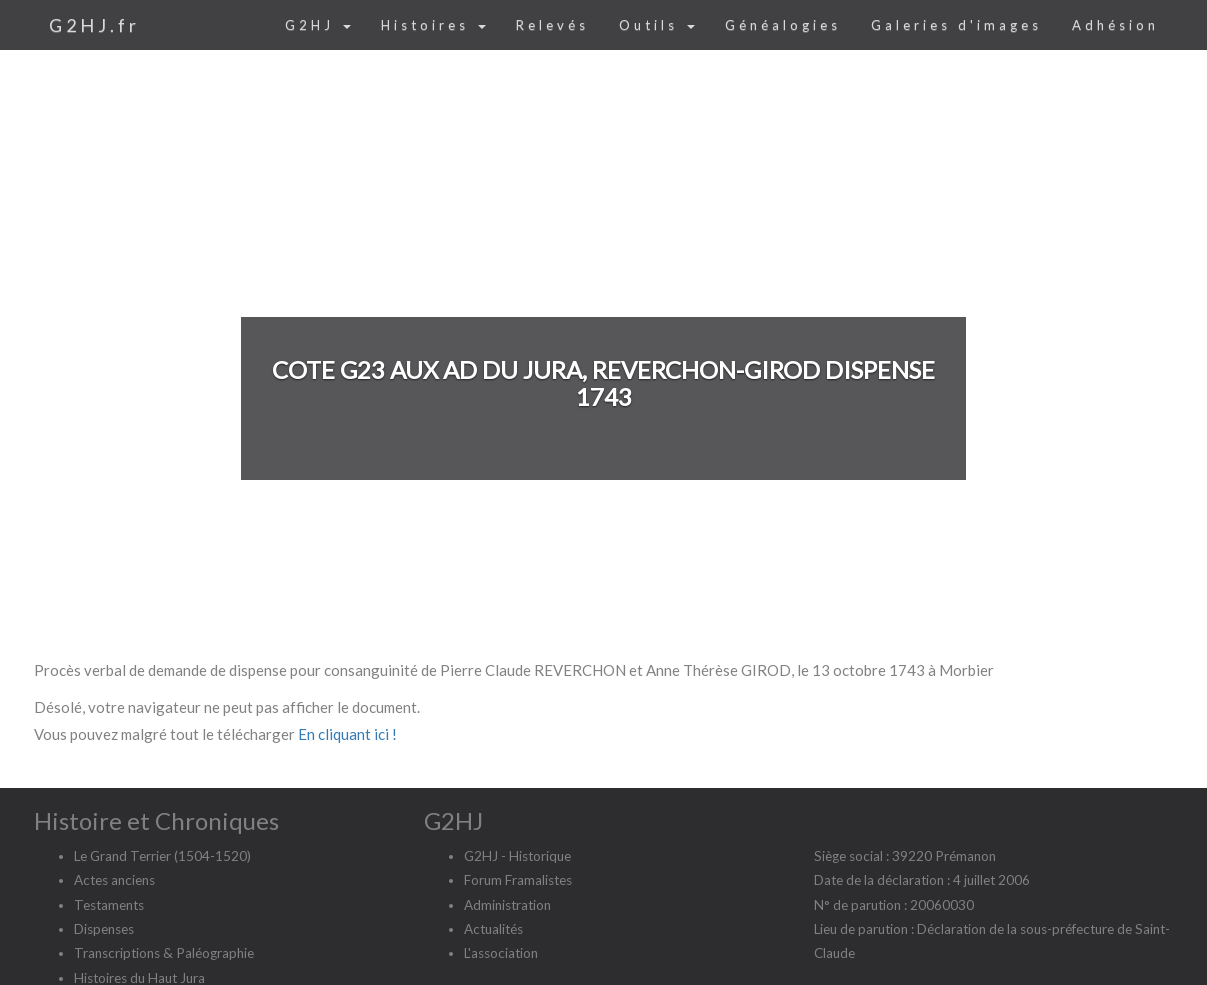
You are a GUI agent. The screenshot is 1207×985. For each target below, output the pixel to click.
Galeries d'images (956, 25)
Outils (657, 25)
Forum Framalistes (518, 880)
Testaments (109, 905)
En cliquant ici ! (347, 734)
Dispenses (104, 929)
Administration (507, 905)
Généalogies (783, 25)
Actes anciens (114, 880)
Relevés (552, 25)
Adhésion (1115, 25)
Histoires (433, 25)
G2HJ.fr (94, 25)
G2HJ (318, 25)
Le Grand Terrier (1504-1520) (162, 856)
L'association (501, 953)
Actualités (493, 929)
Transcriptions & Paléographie (164, 953)
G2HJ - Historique (517, 856)
